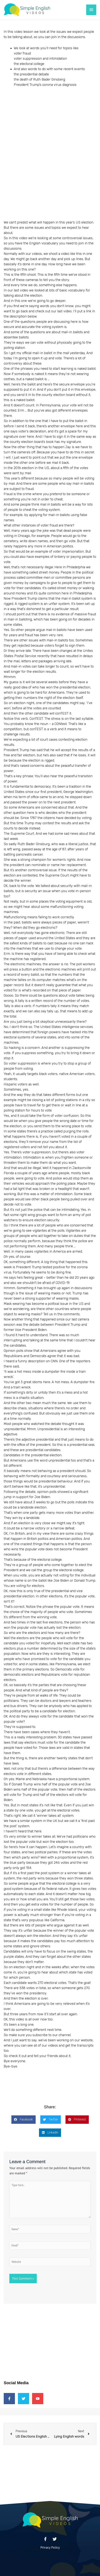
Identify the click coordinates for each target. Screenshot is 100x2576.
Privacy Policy (50, 2547)
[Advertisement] (50, 2337)
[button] (23, 2119)
